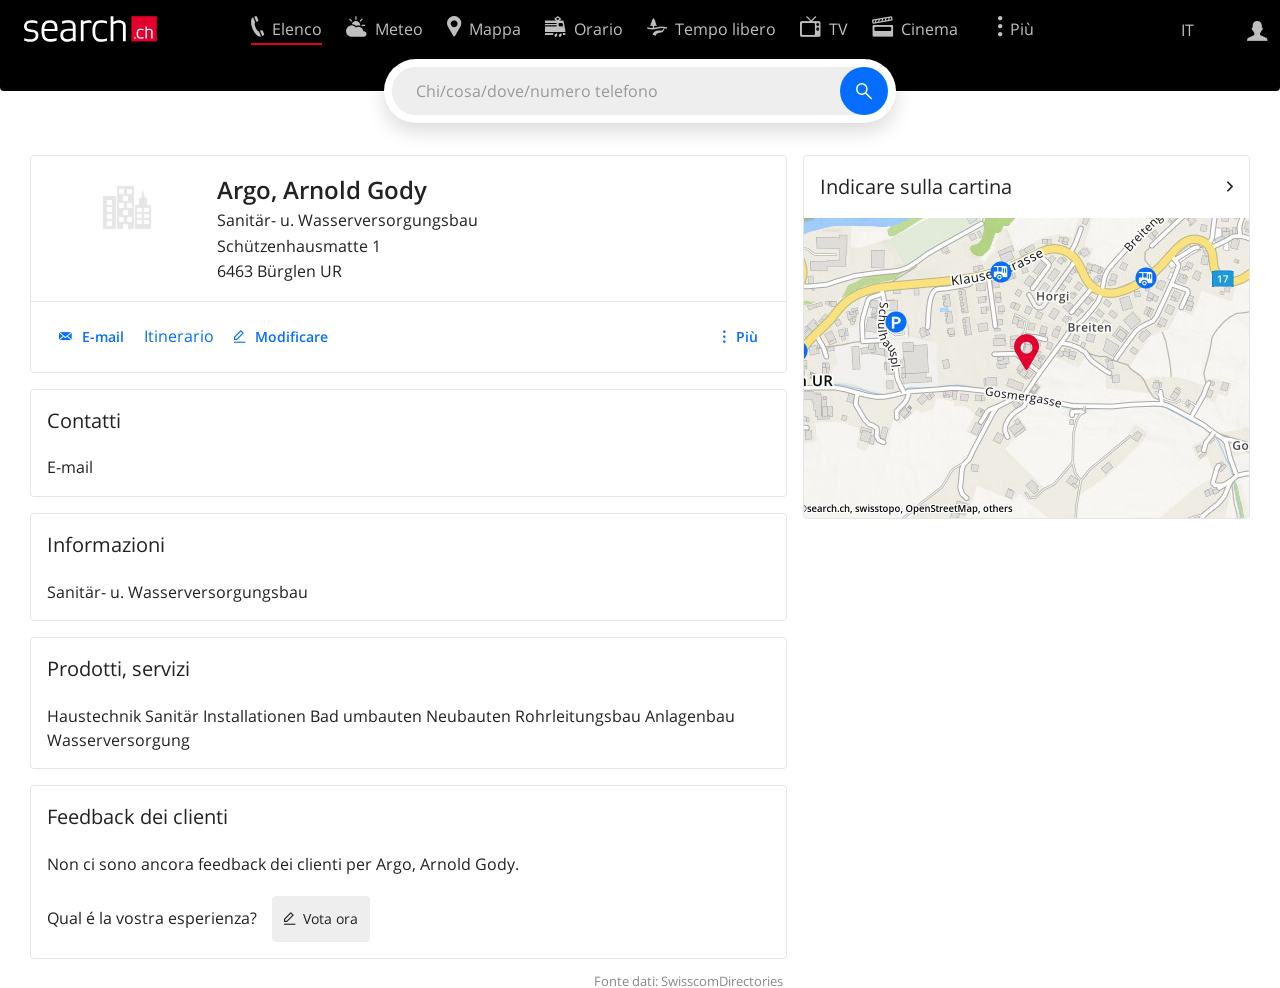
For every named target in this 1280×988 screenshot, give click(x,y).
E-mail (103, 336)
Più (747, 336)
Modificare (291, 336)
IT (1187, 30)
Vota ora (330, 918)
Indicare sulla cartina (916, 186)
